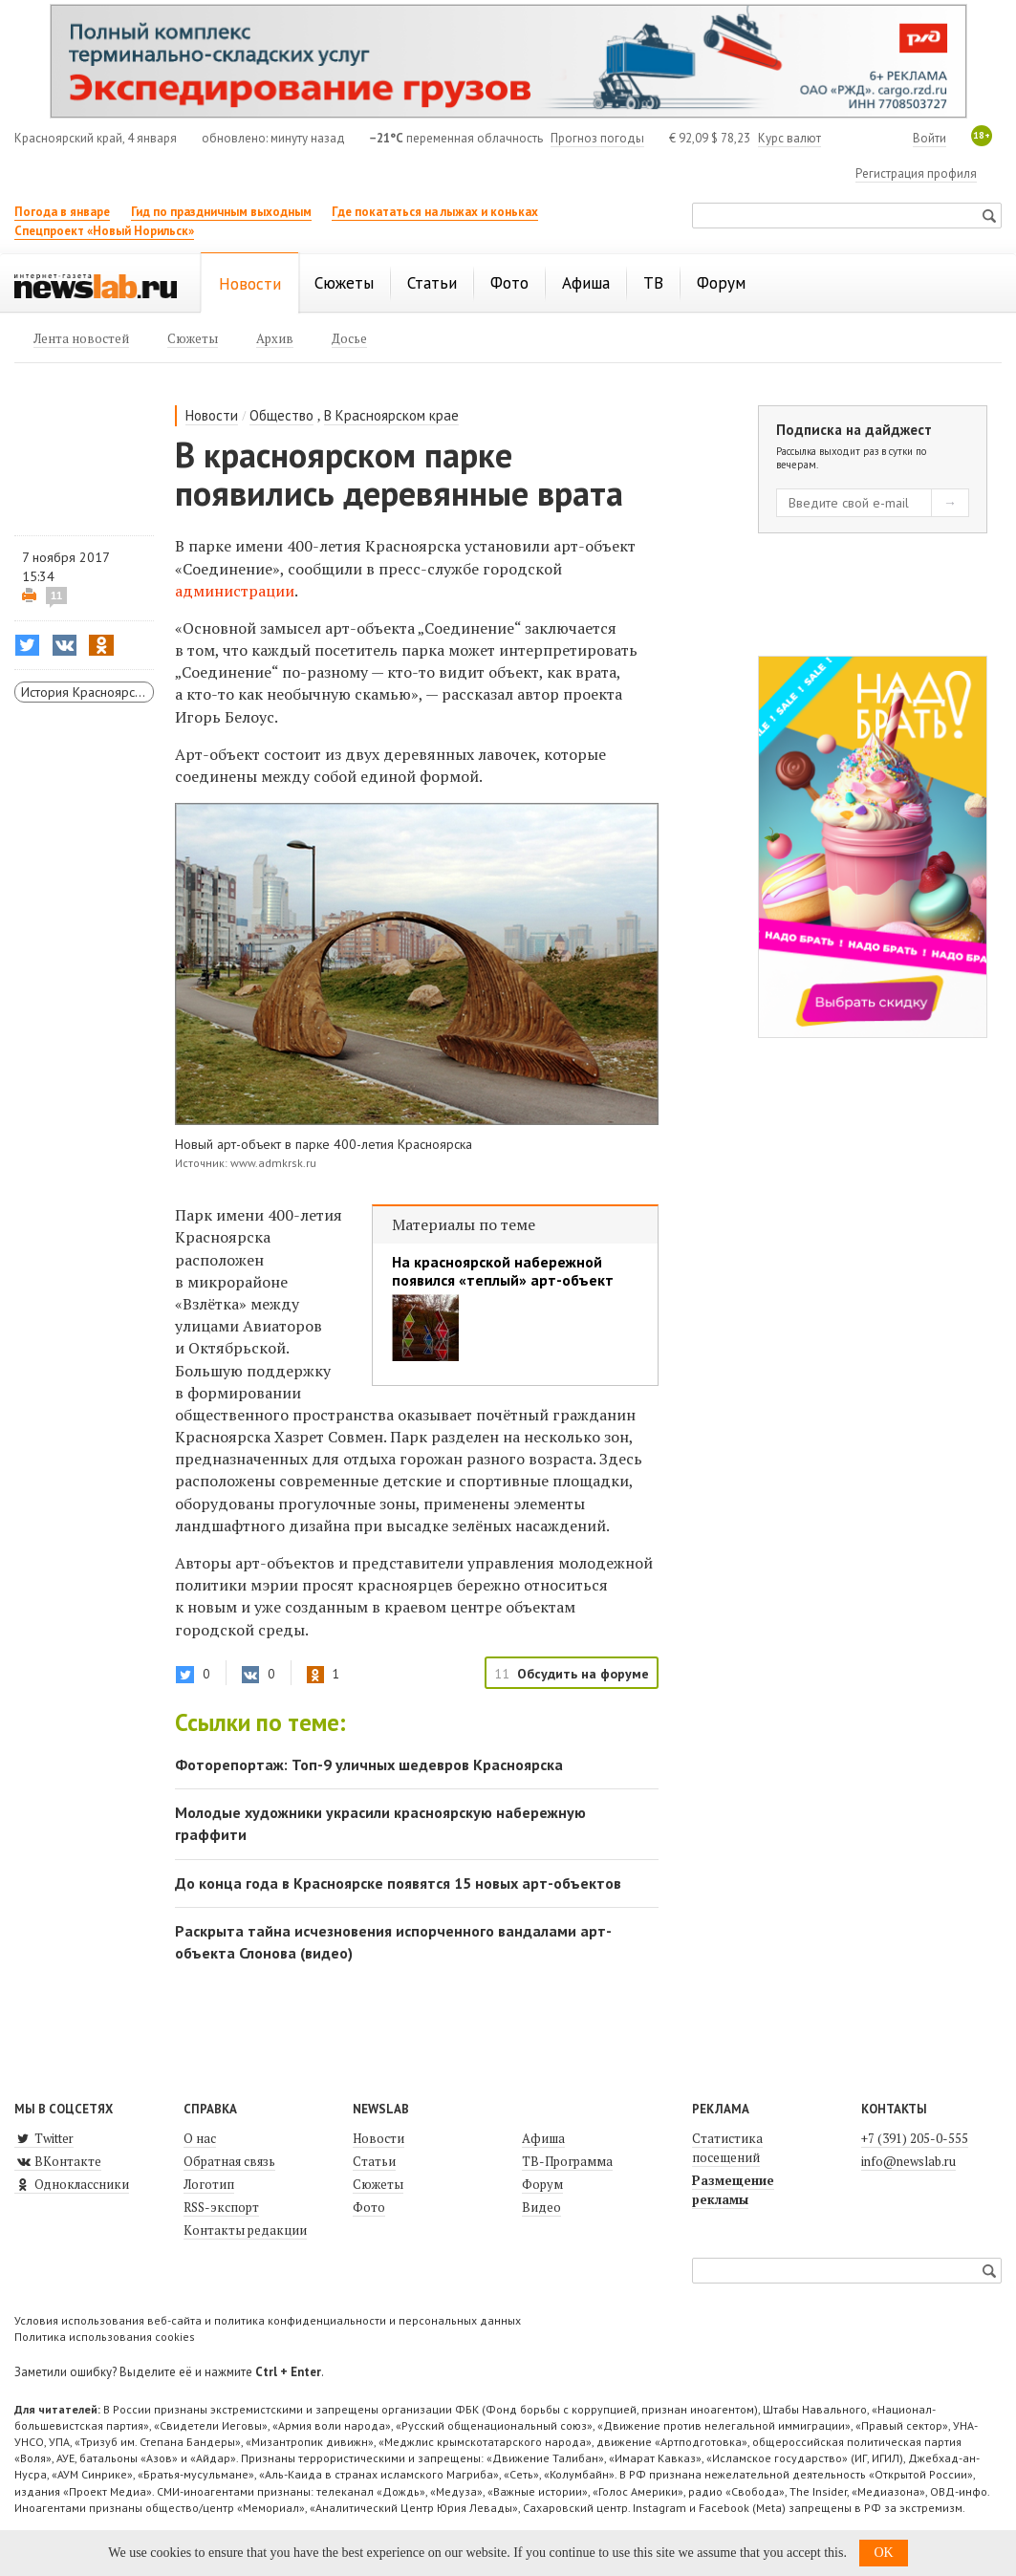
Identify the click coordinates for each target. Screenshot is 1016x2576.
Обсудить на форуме (583, 1673)
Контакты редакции (245, 2230)
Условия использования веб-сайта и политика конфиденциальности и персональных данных (267, 2320)
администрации (234, 590)
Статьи (374, 2161)
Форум (542, 2184)
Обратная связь (229, 2161)
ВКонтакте (57, 2161)
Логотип (209, 2184)
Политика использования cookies (104, 2336)
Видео (541, 2207)
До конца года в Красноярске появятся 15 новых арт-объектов (398, 1883)
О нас (200, 2138)
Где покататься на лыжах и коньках (435, 212)
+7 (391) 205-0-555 (914, 2138)
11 (56, 595)
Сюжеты (378, 2184)
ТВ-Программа (567, 2161)
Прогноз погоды (597, 138)
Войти (929, 138)
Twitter (44, 2138)
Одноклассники (71, 2184)
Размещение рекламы (733, 2190)
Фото (369, 2207)
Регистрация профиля (916, 173)
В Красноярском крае (391, 415)
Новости (211, 415)
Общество (281, 415)
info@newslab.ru (908, 2161)
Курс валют (789, 138)
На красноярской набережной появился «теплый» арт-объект (503, 1271)
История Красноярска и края (87, 692)
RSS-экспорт (221, 2207)
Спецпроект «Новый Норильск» (104, 231)
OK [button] (883, 2552)
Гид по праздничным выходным (221, 212)
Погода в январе (62, 212)
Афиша (543, 2138)
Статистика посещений (727, 2148)
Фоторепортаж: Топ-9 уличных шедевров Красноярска (369, 1764)
